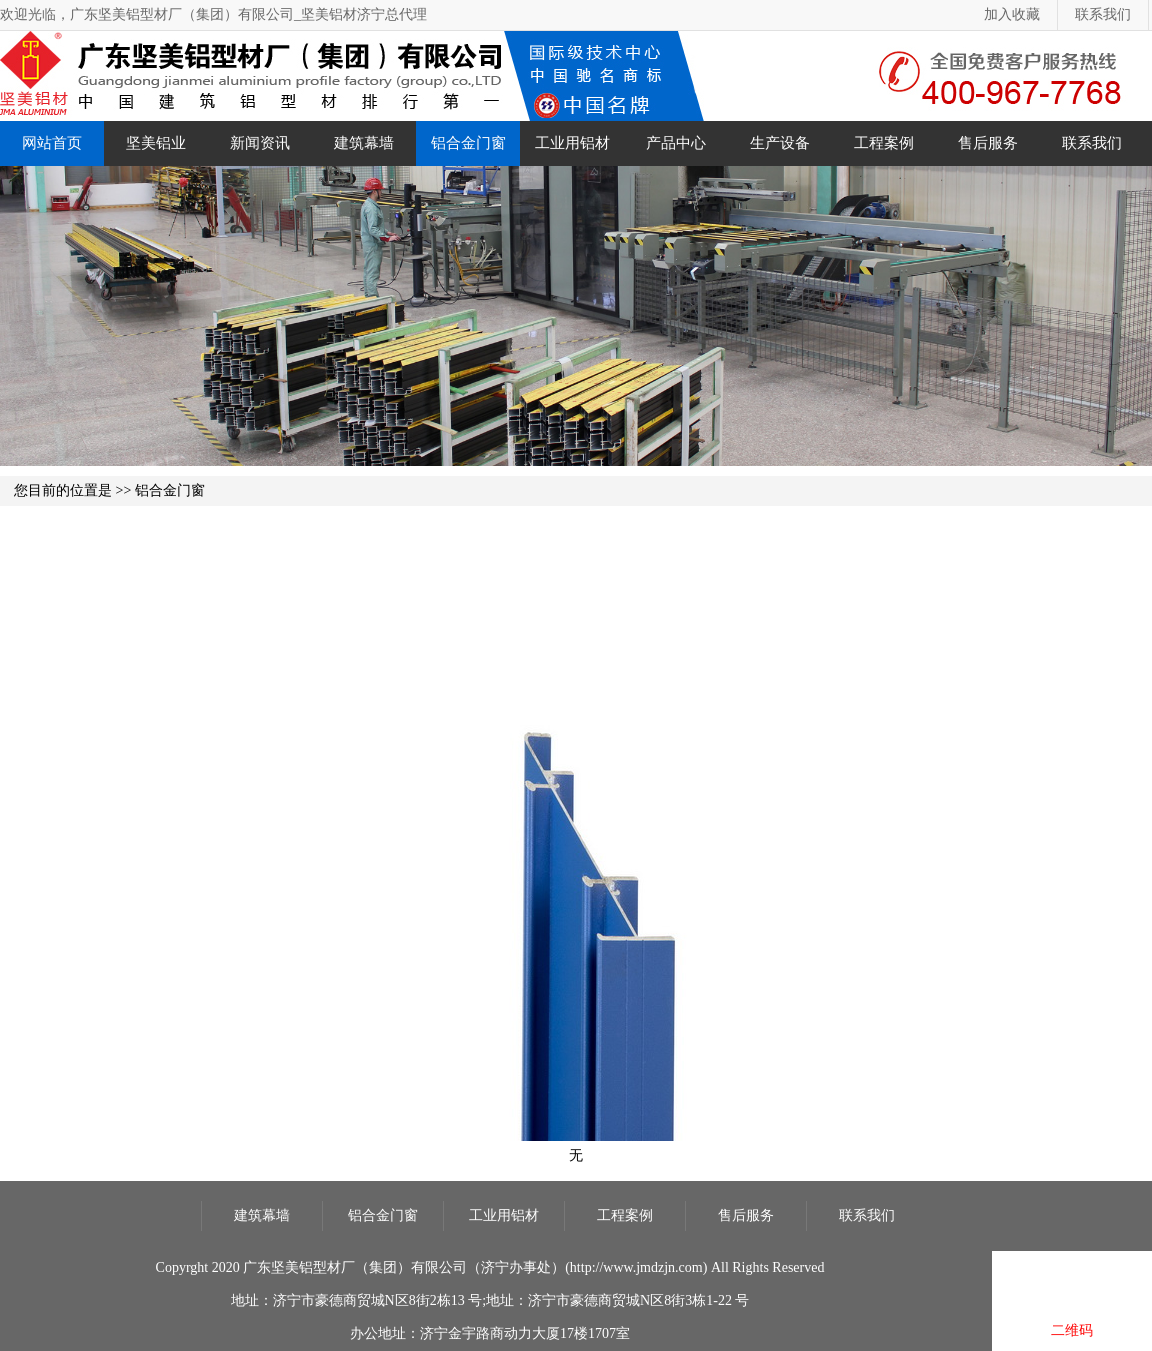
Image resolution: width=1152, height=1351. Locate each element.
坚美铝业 (156, 143)
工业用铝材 (572, 143)
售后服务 (988, 143)
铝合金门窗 (468, 143)
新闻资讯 (260, 143)
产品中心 (676, 143)
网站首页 (52, 143)
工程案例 (884, 143)
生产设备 (780, 143)
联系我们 (1103, 14)
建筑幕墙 (364, 143)
